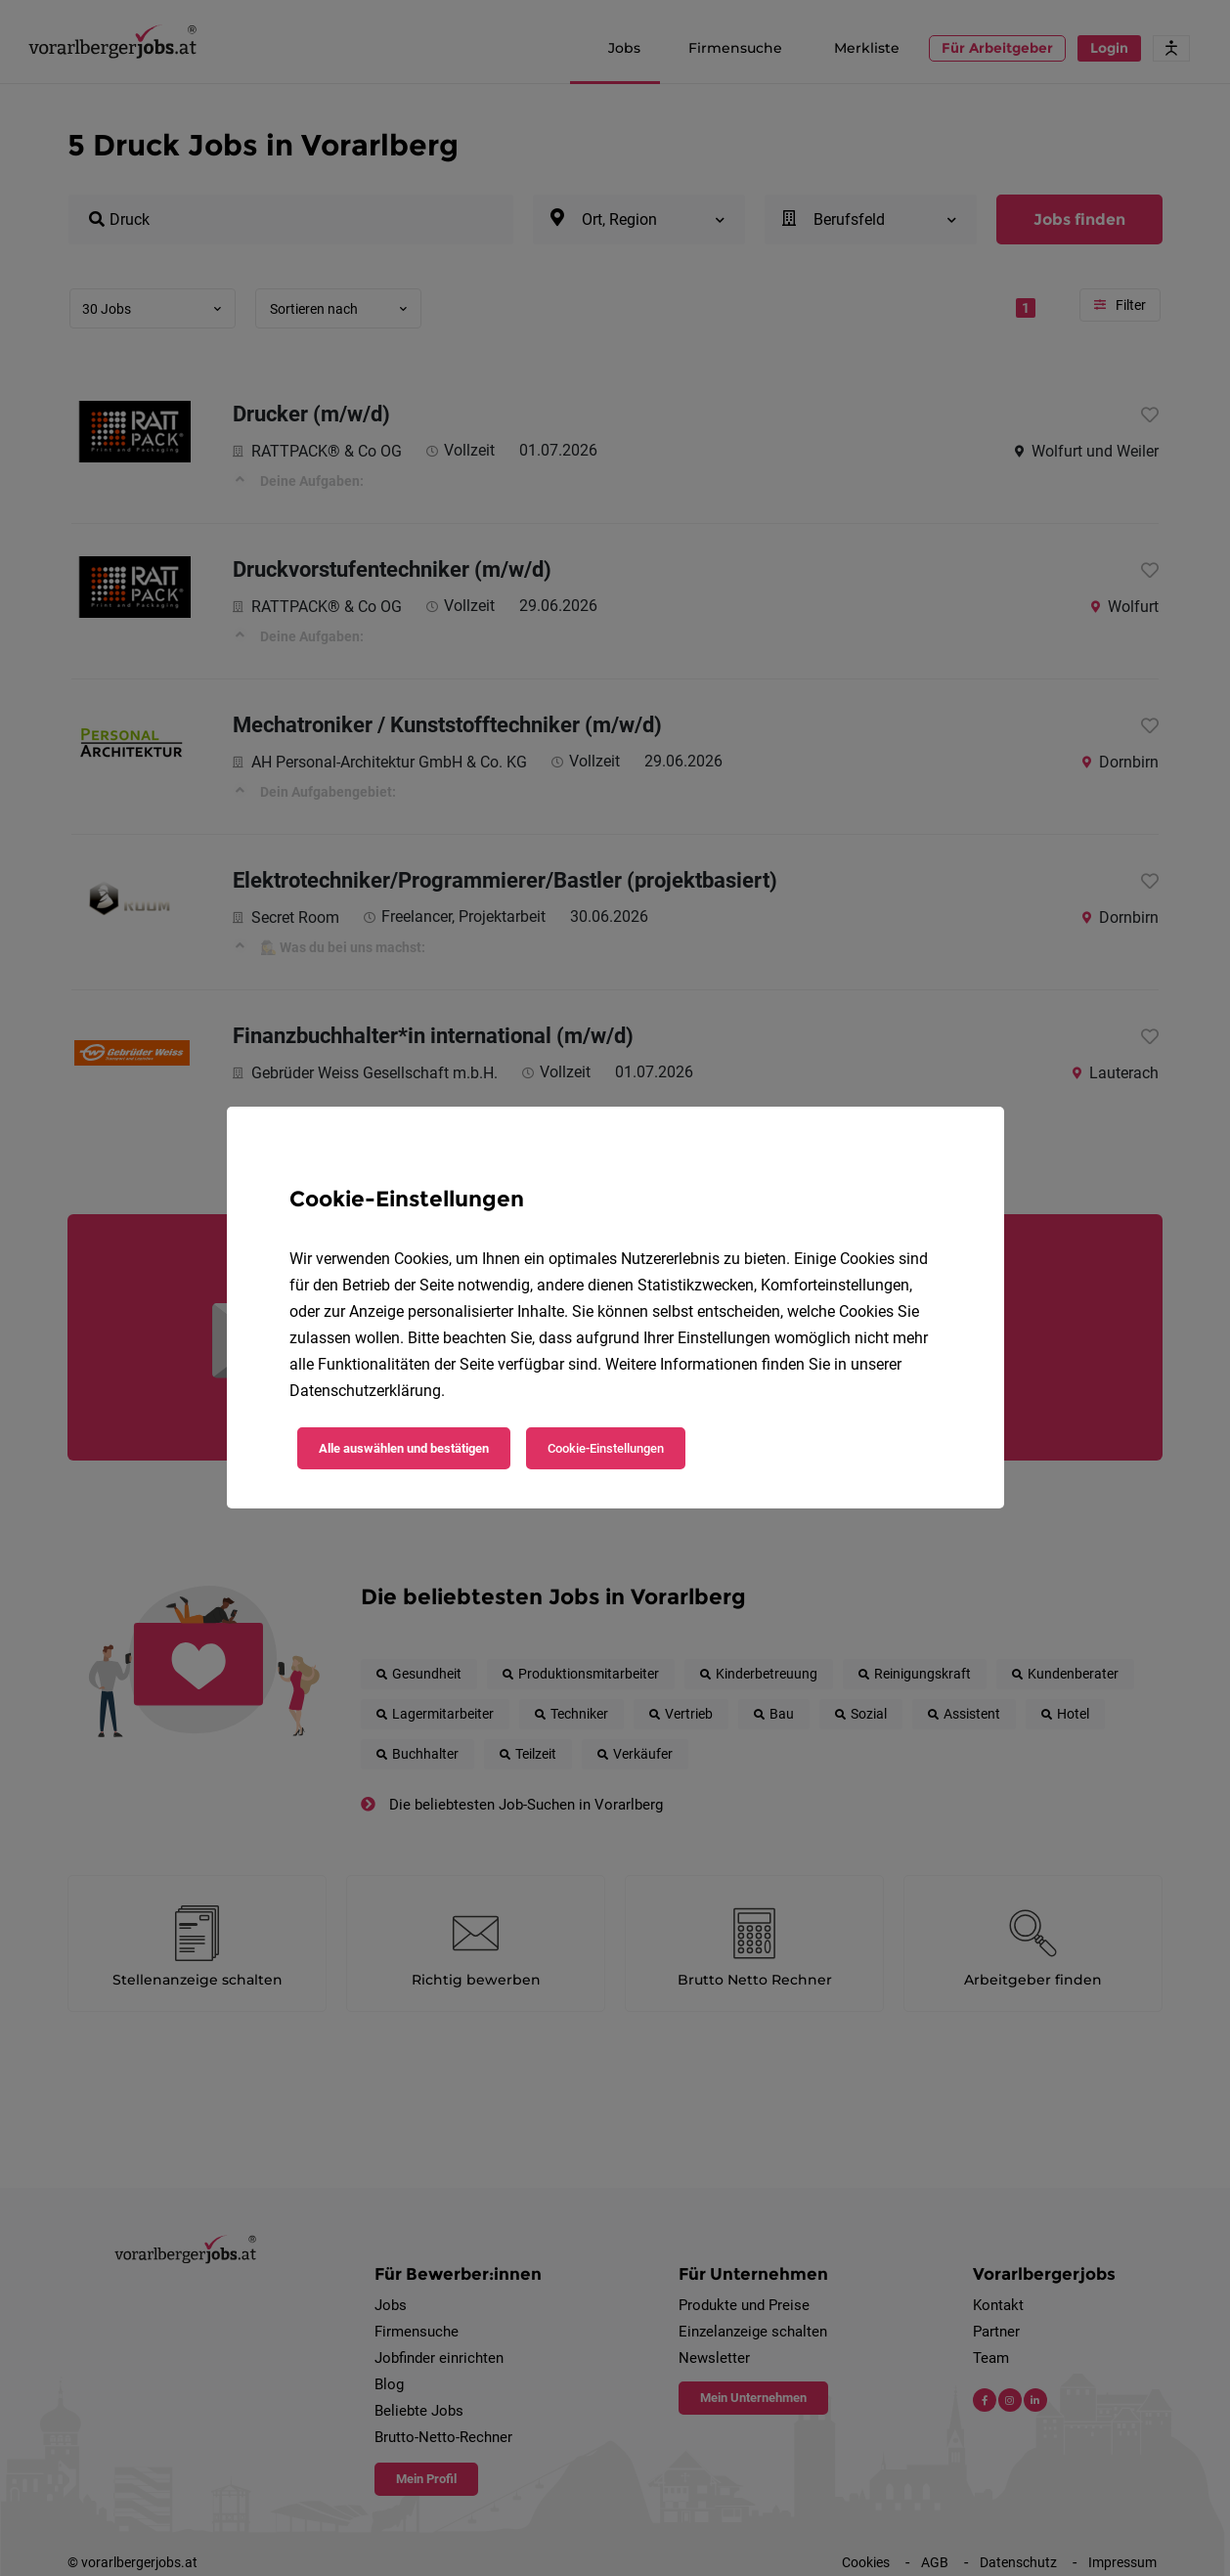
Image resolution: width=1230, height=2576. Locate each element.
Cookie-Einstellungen (606, 1448)
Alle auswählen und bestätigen (404, 1448)
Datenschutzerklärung (365, 1390)
